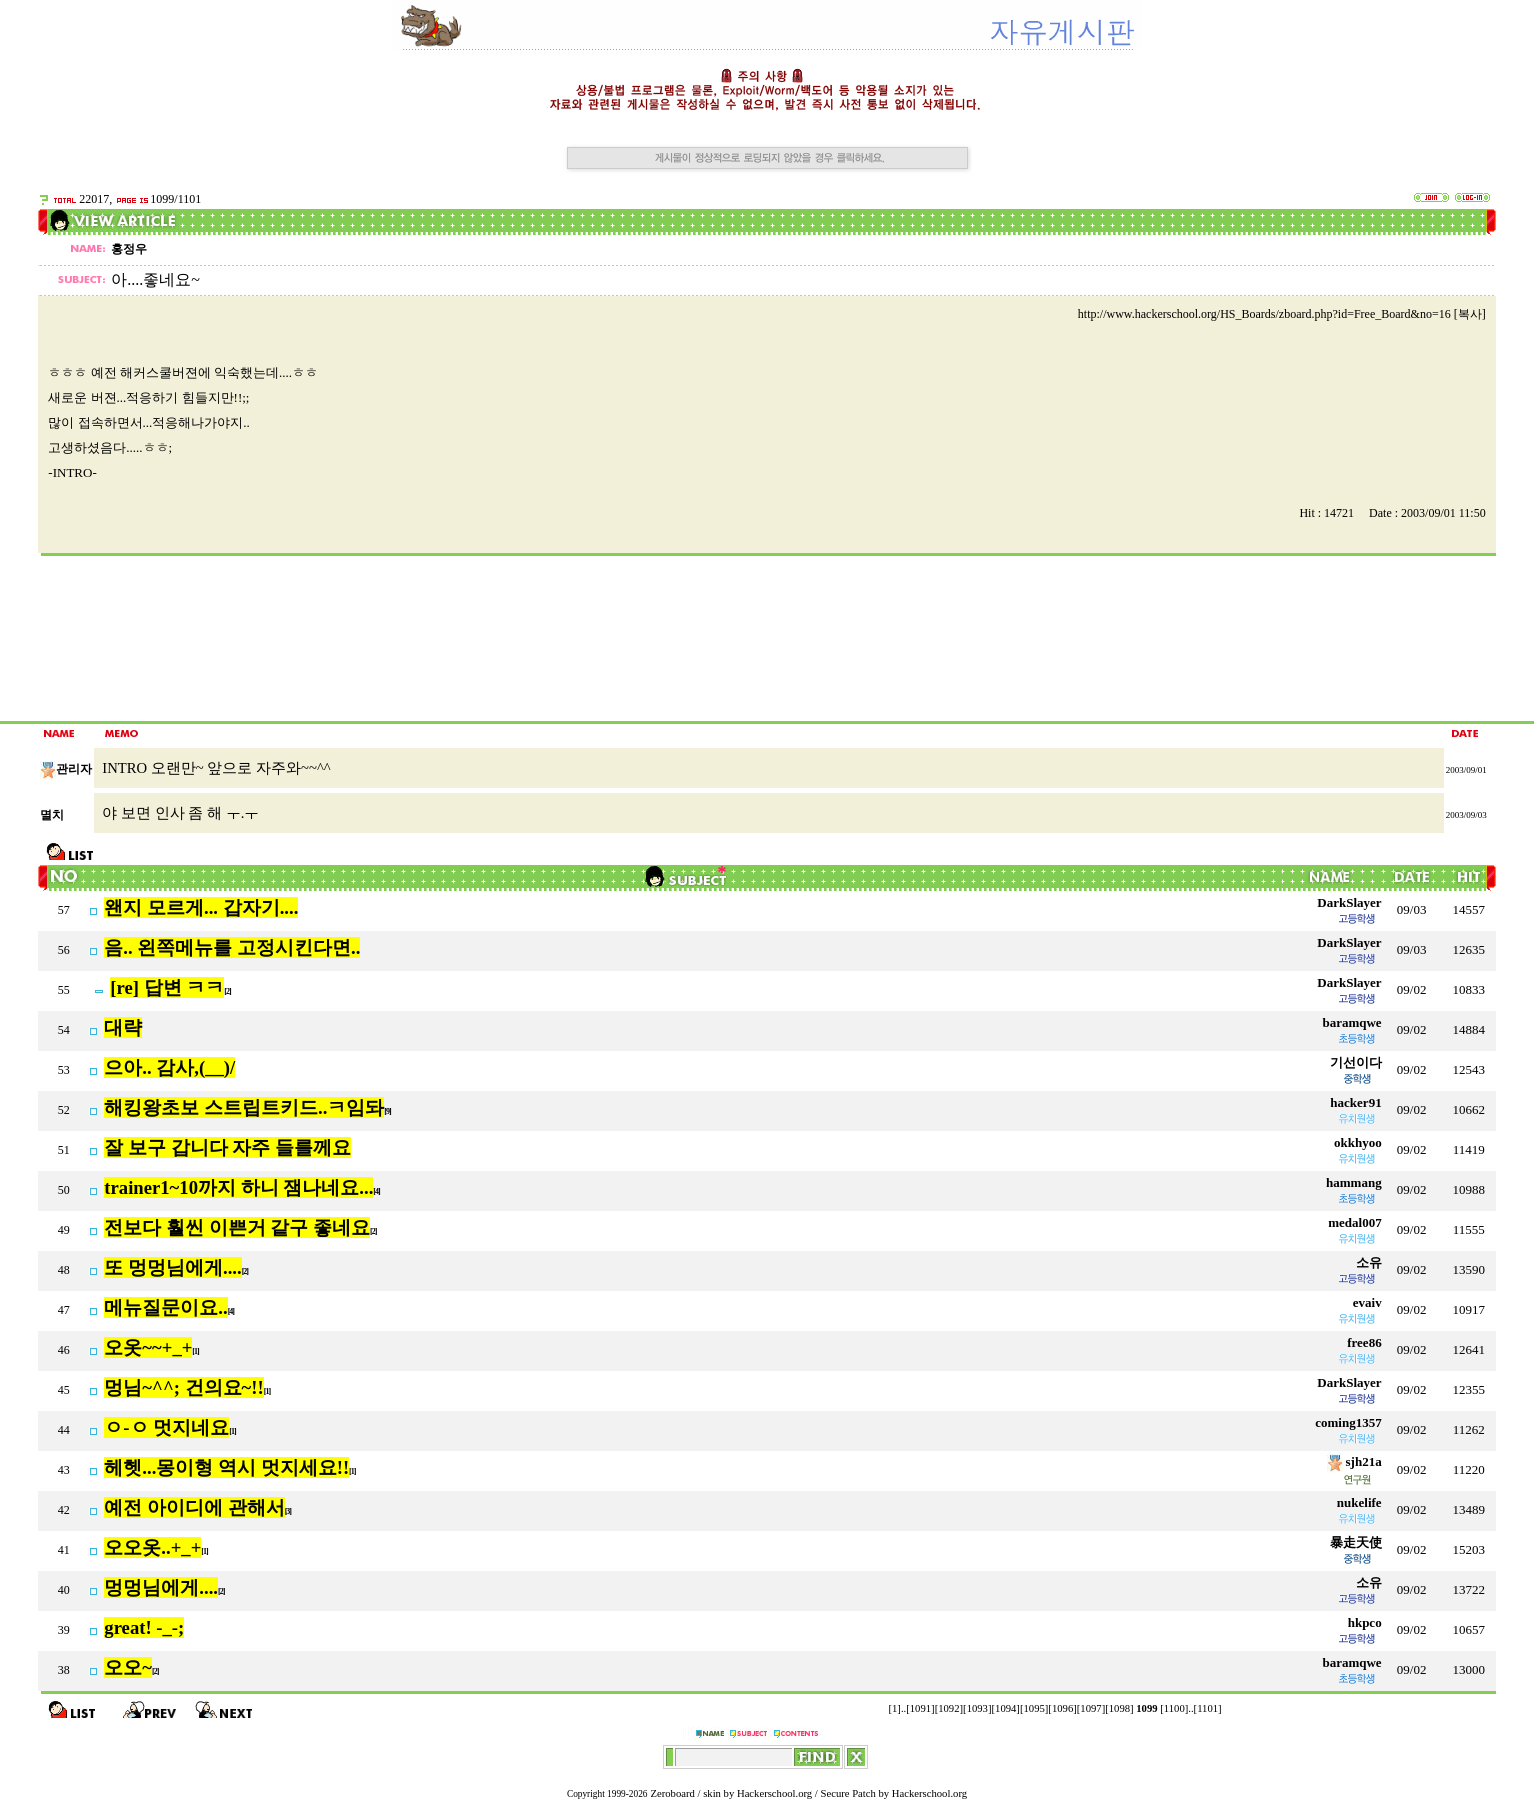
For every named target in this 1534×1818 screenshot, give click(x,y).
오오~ (128, 1667)
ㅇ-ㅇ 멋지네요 (166, 1427)
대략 (123, 1027)
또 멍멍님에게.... (172, 1267)
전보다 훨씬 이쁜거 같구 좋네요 (237, 1227)
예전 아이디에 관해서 (194, 1507)
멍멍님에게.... (161, 1587)
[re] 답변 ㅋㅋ (167, 987)
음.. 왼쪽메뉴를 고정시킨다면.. (232, 947)
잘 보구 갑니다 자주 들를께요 (227, 1147)
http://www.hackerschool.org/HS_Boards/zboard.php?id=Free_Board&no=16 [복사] (1282, 314)
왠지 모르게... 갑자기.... (201, 907)
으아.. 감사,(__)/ (169, 1067)
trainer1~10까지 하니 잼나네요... (238, 1187)
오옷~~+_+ (148, 1347)
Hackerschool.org (774, 1793)
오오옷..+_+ (152, 1547)
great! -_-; (144, 1627)
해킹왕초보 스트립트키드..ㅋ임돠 (244, 1107)
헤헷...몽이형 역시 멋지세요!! (226, 1467)
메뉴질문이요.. (165, 1307)
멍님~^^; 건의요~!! (183, 1387)
